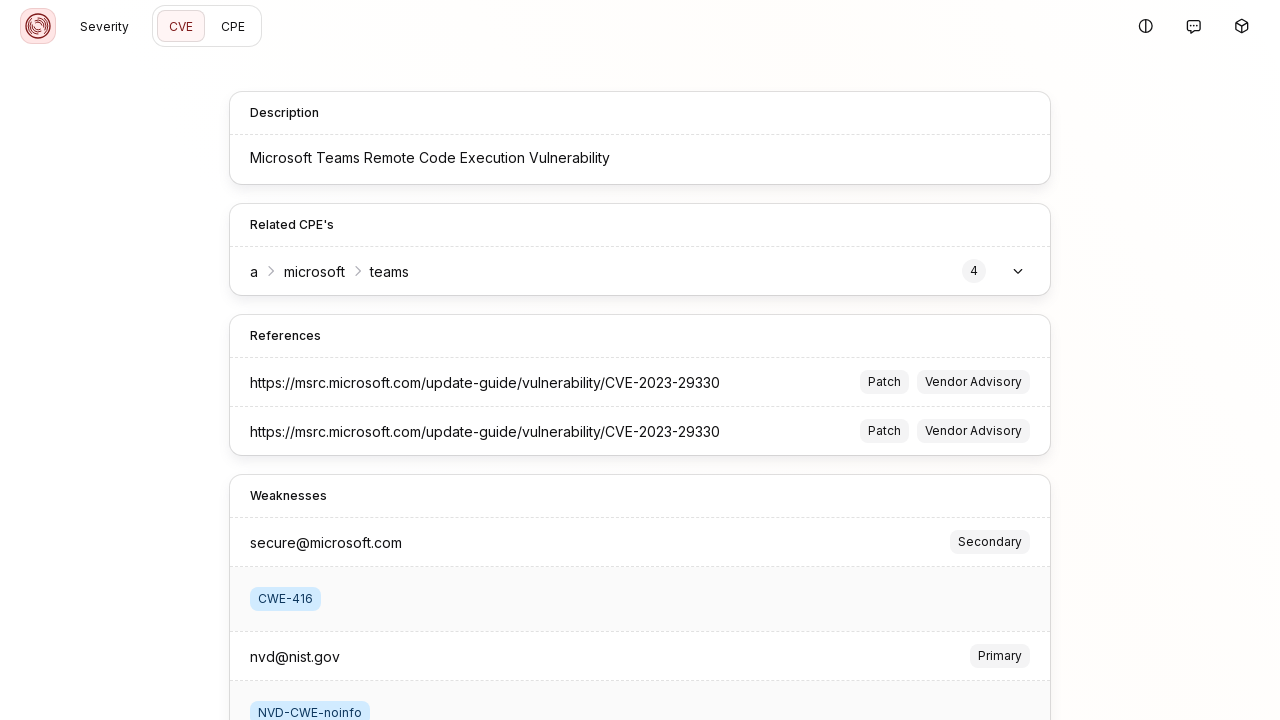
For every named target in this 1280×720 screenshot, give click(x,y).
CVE (181, 26)
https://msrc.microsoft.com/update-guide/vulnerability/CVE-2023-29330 (485, 382)
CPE (233, 26)
